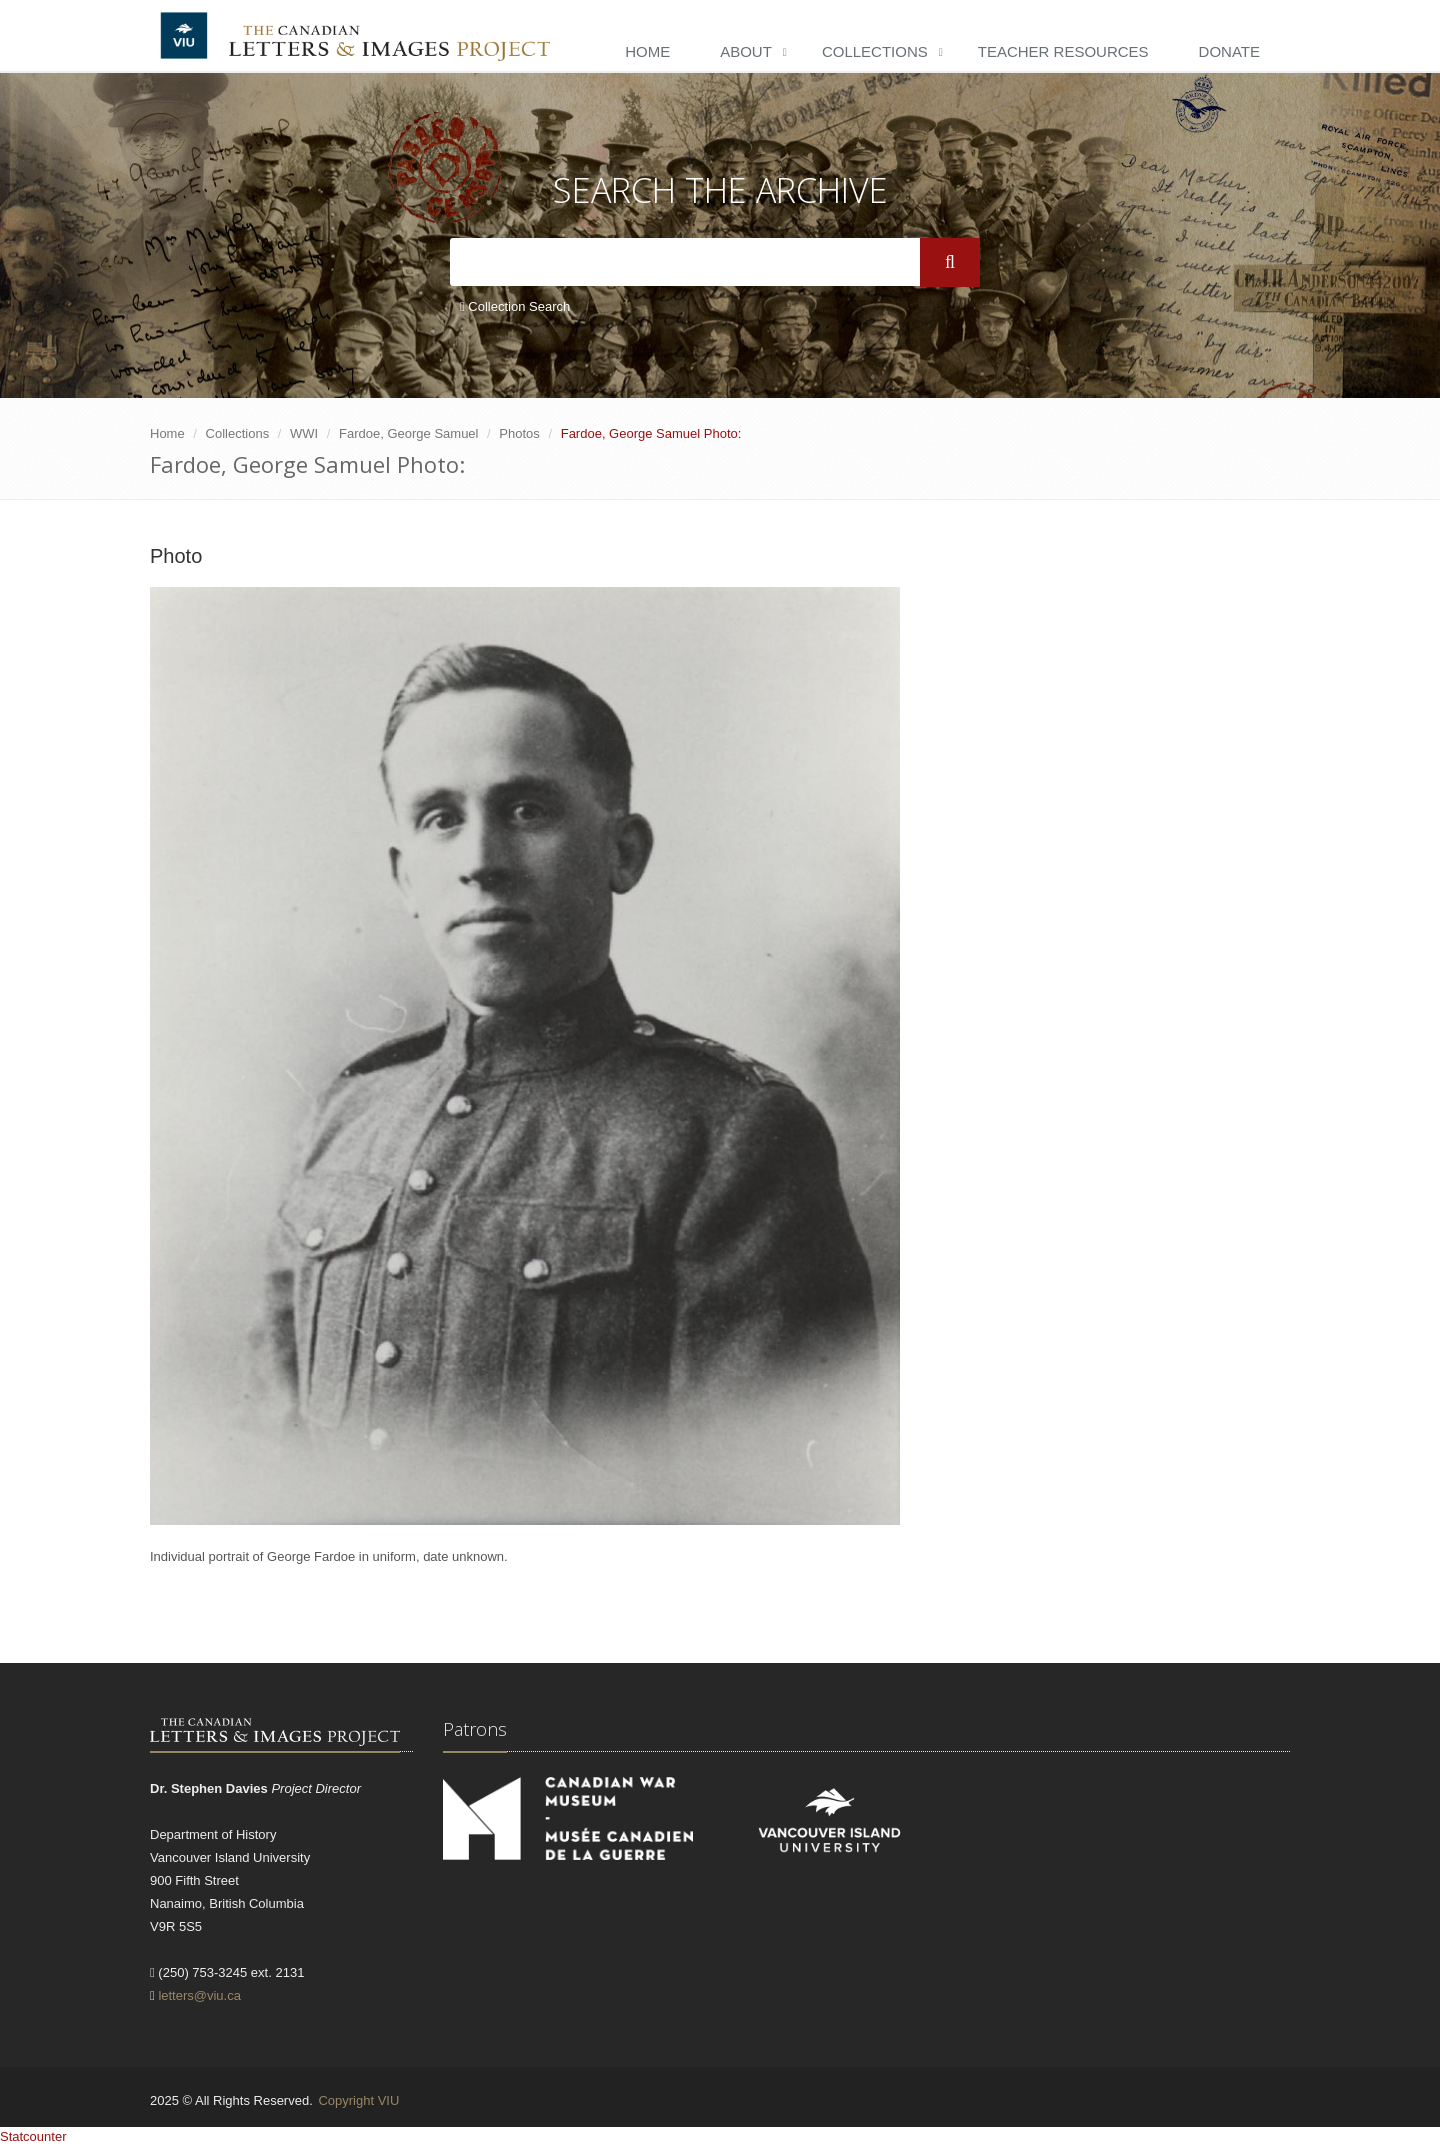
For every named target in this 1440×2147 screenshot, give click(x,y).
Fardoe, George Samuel (408, 433)
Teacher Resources (1063, 51)
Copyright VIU (358, 2100)
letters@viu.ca (199, 1995)
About (746, 51)
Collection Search (515, 306)
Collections (875, 51)
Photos (519, 433)
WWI (304, 433)
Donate (1229, 51)
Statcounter (33, 2136)
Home (647, 51)
